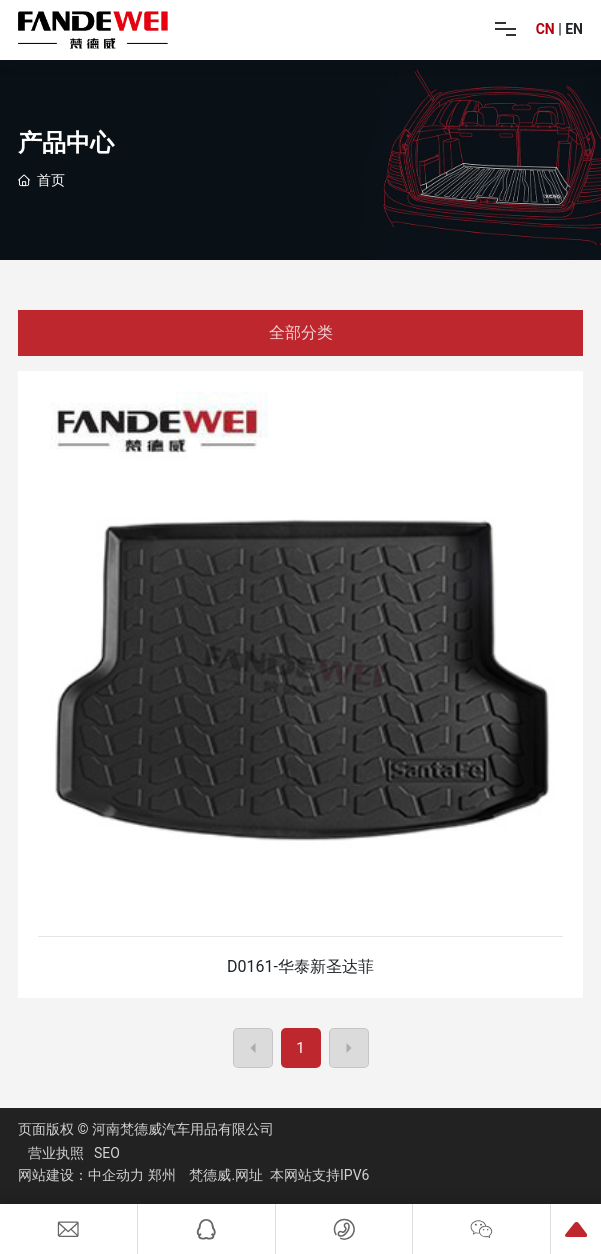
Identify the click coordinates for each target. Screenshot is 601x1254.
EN (574, 29)
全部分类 (301, 332)
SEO (107, 1153)
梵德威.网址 (226, 1175)
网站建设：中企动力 (81, 1175)
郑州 (162, 1175)
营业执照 (56, 1153)
